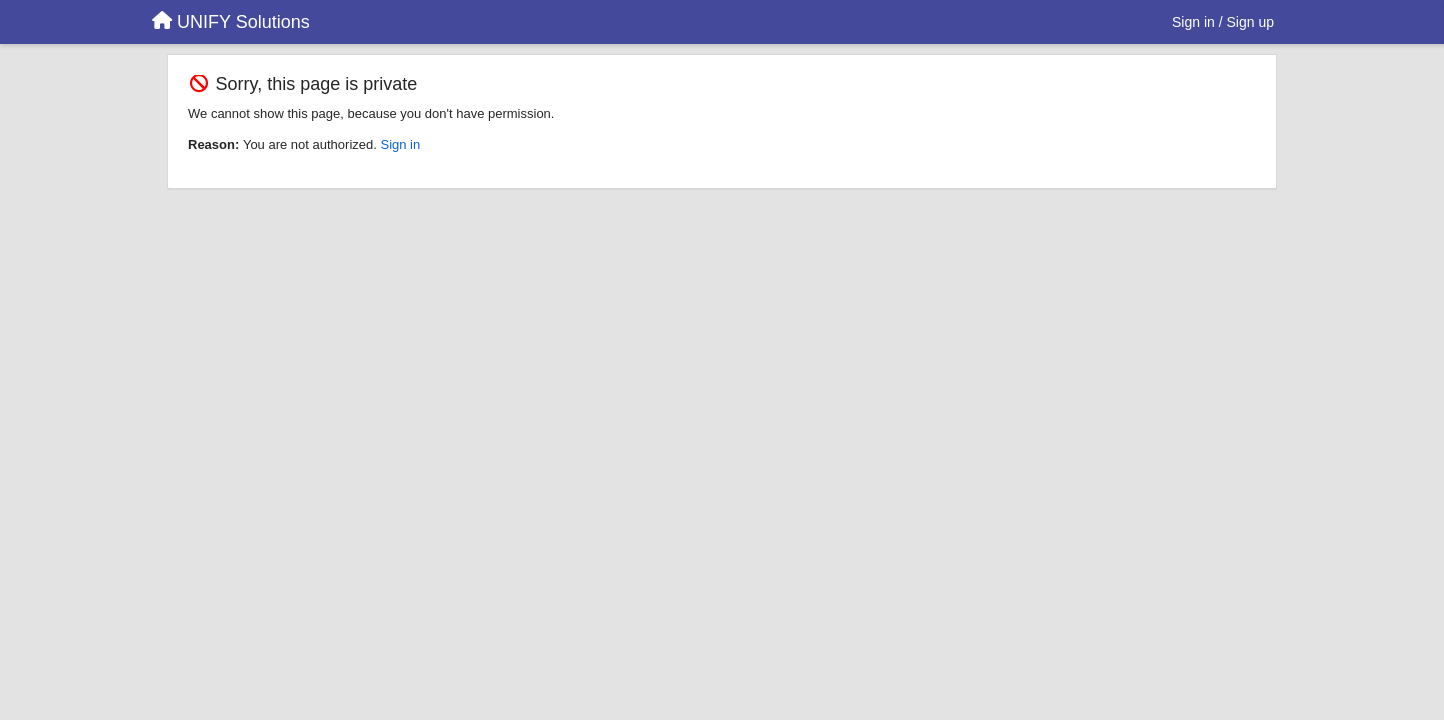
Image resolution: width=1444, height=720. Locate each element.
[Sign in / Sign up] (1223, 22)
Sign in (400, 144)
